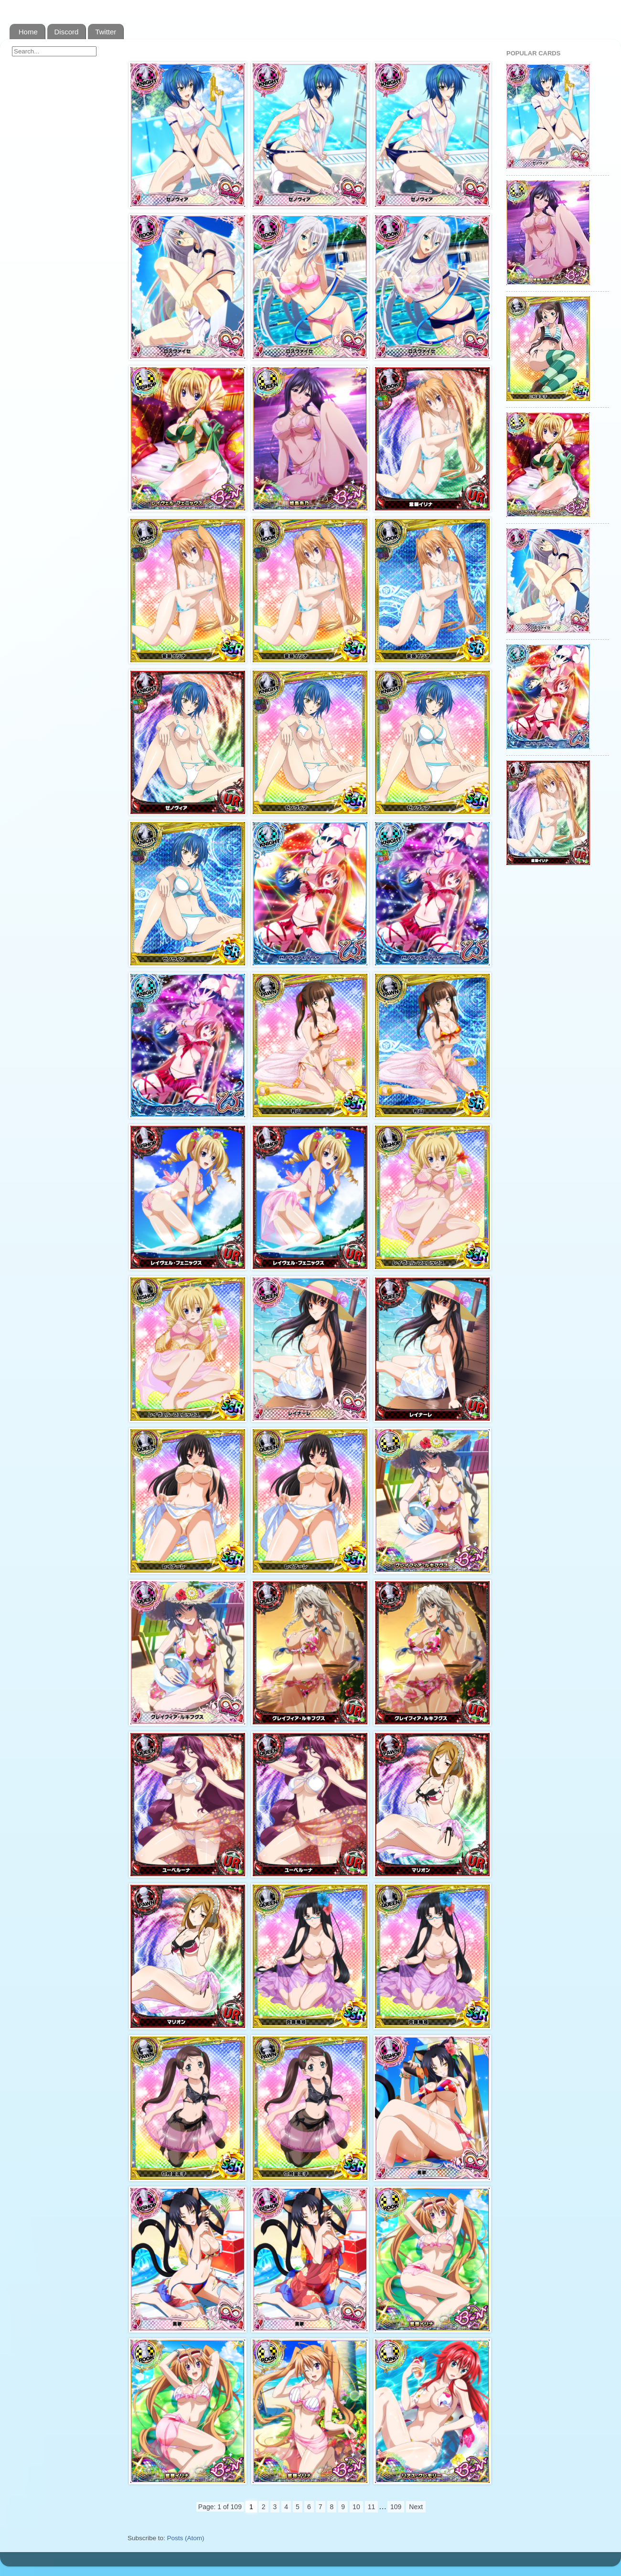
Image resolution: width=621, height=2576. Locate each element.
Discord (66, 32)
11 (371, 2507)
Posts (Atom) (185, 2538)
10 (356, 2507)
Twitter (105, 32)
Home (28, 32)
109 (395, 2507)
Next (416, 2507)
